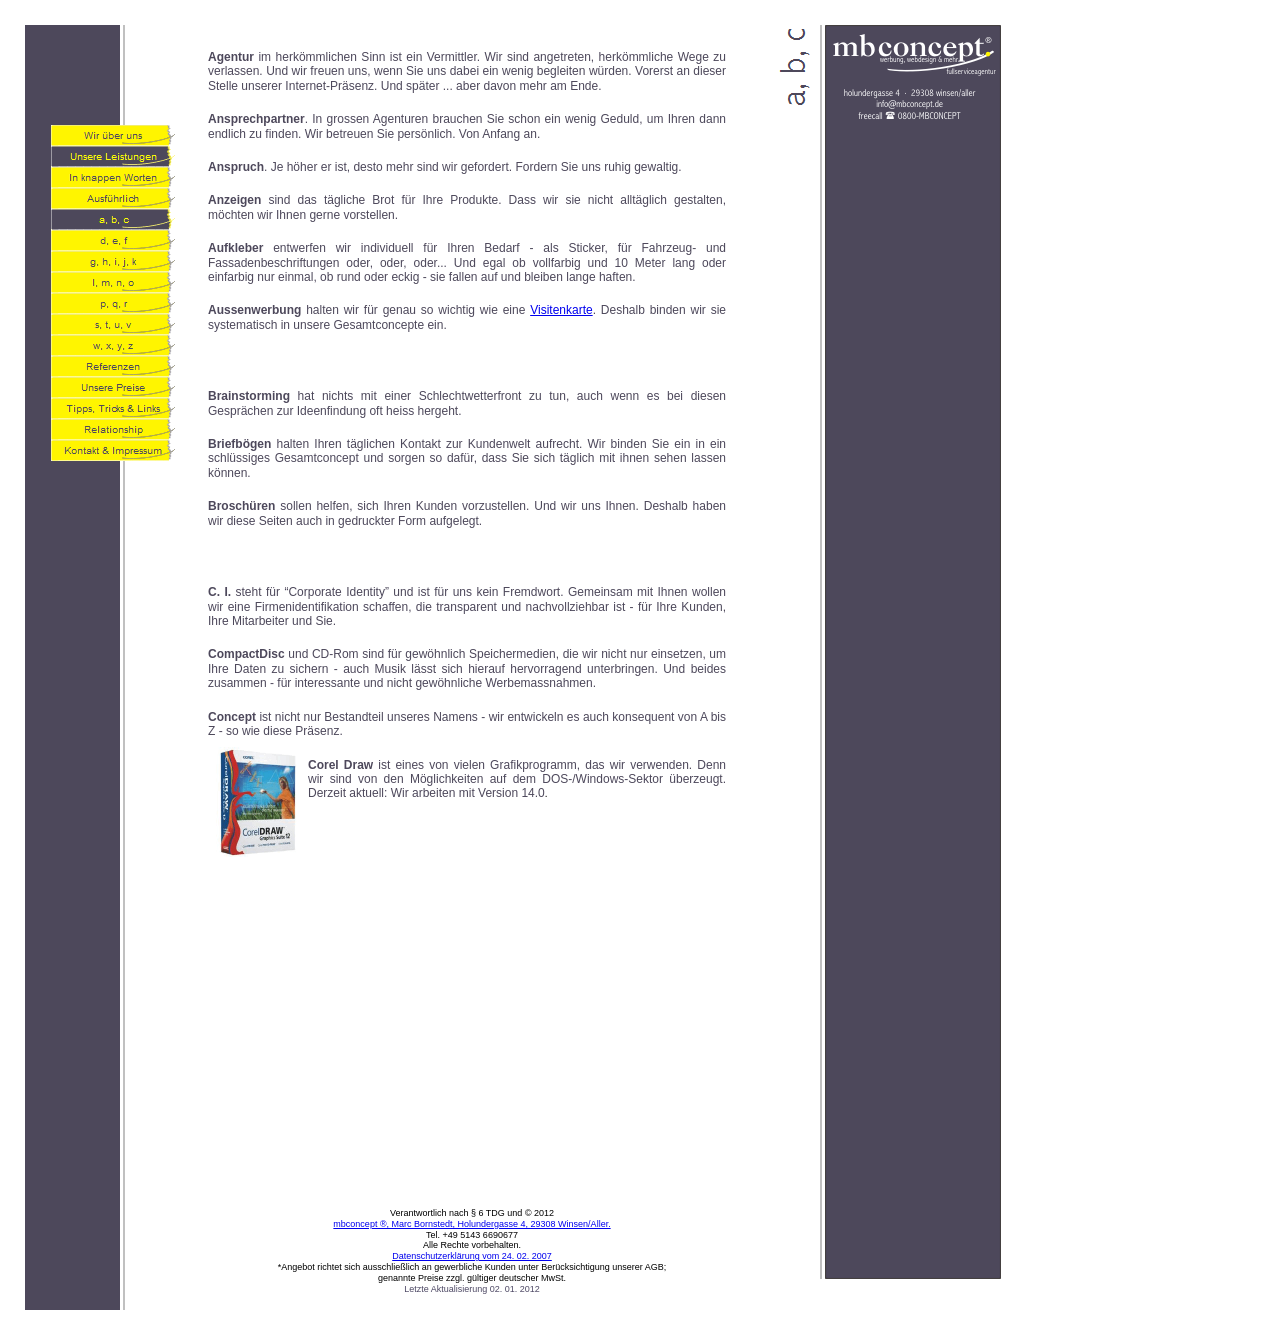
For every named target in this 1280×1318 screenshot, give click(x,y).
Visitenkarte (561, 310)
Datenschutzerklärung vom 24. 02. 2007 (472, 1256)
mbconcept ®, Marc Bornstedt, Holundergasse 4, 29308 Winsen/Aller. (471, 1224)
